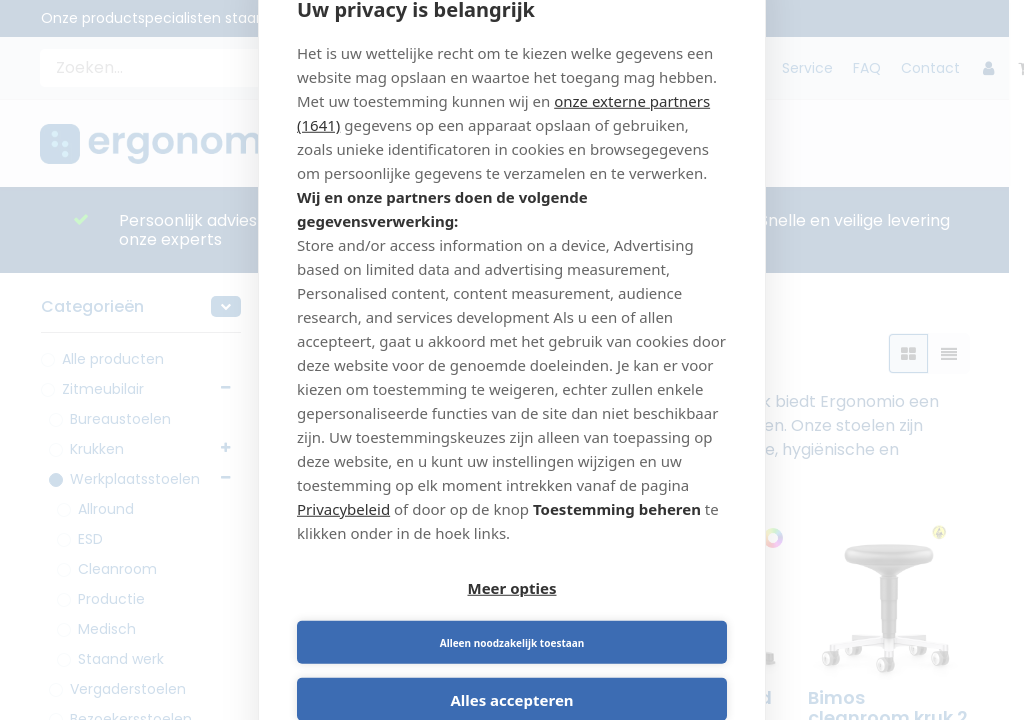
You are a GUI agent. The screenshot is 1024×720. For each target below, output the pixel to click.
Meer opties (401, 617)
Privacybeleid (343, 535)
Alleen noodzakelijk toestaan (623, 617)
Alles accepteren (511, 674)
